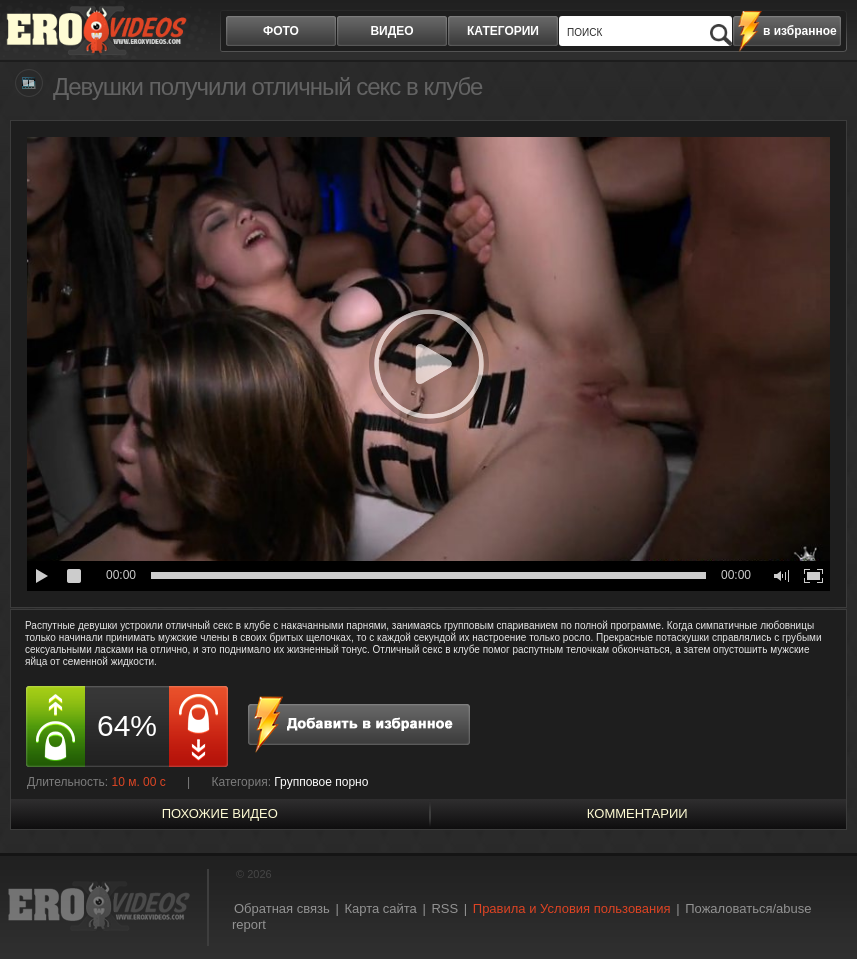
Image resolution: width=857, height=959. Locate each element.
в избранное (800, 31)
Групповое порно (321, 782)
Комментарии (637, 813)
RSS (444, 908)
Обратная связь (282, 908)
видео (391, 31)
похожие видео (220, 813)
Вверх (819, 904)
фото (281, 31)
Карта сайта (380, 908)
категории (503, 31)
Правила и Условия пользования (572, 908)
